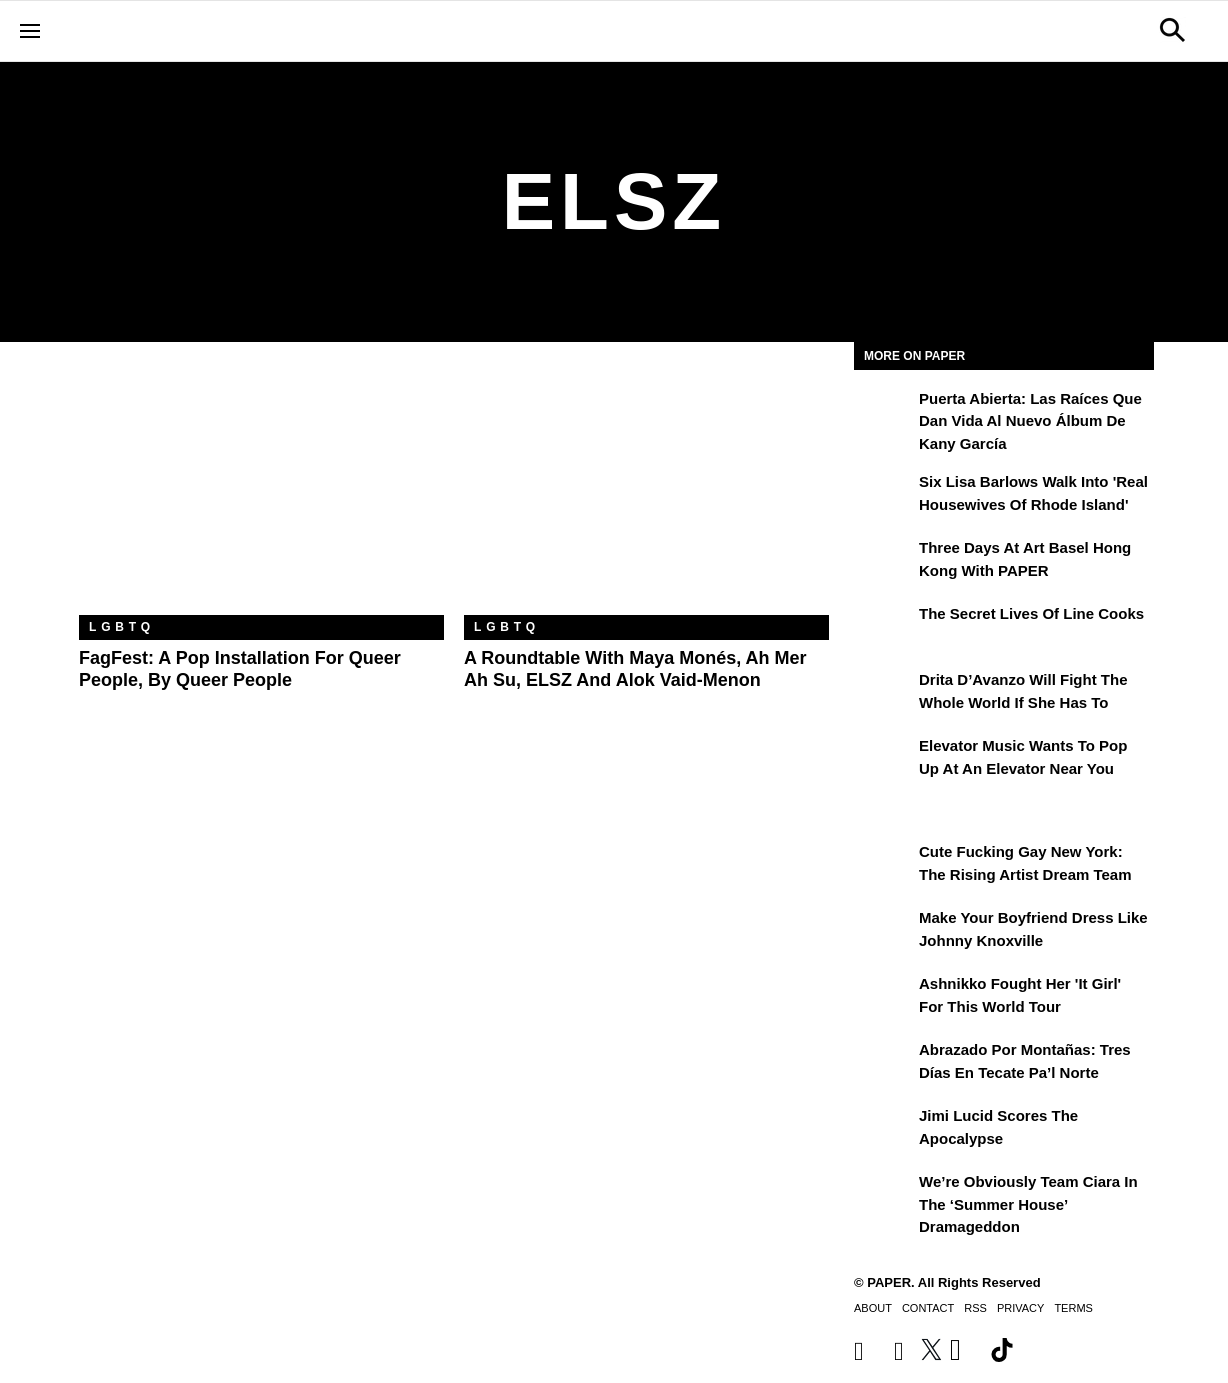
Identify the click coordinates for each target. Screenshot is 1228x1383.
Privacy (1020, 1308)
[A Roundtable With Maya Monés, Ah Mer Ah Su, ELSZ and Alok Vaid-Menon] (646, 493)
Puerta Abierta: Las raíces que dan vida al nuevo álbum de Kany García (1030, 421)
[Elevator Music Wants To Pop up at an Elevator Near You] (884, 760)
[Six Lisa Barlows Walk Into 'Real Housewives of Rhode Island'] (884, 496)
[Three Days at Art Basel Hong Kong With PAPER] (884, 562)
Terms (1073, 1308)
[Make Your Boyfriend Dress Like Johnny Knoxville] (884, 932)
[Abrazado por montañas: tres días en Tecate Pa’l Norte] (884, 1064)
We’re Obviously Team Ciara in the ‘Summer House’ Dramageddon (1028, 1204)
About (873, 1308)
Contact (928, 1308)
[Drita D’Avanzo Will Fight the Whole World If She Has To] (884, 694)
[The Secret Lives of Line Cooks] (884, 628)
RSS (975, 1308)
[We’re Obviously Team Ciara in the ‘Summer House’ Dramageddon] (884, 1196)
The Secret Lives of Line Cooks (1031, 613)
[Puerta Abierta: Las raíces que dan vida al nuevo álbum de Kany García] (884, 413)
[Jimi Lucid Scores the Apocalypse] (884, 1130)
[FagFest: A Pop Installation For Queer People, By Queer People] (261, 493)
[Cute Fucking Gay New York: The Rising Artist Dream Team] (884, 866)
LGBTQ (122, 627)
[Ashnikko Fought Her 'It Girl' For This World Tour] (884, 998)
